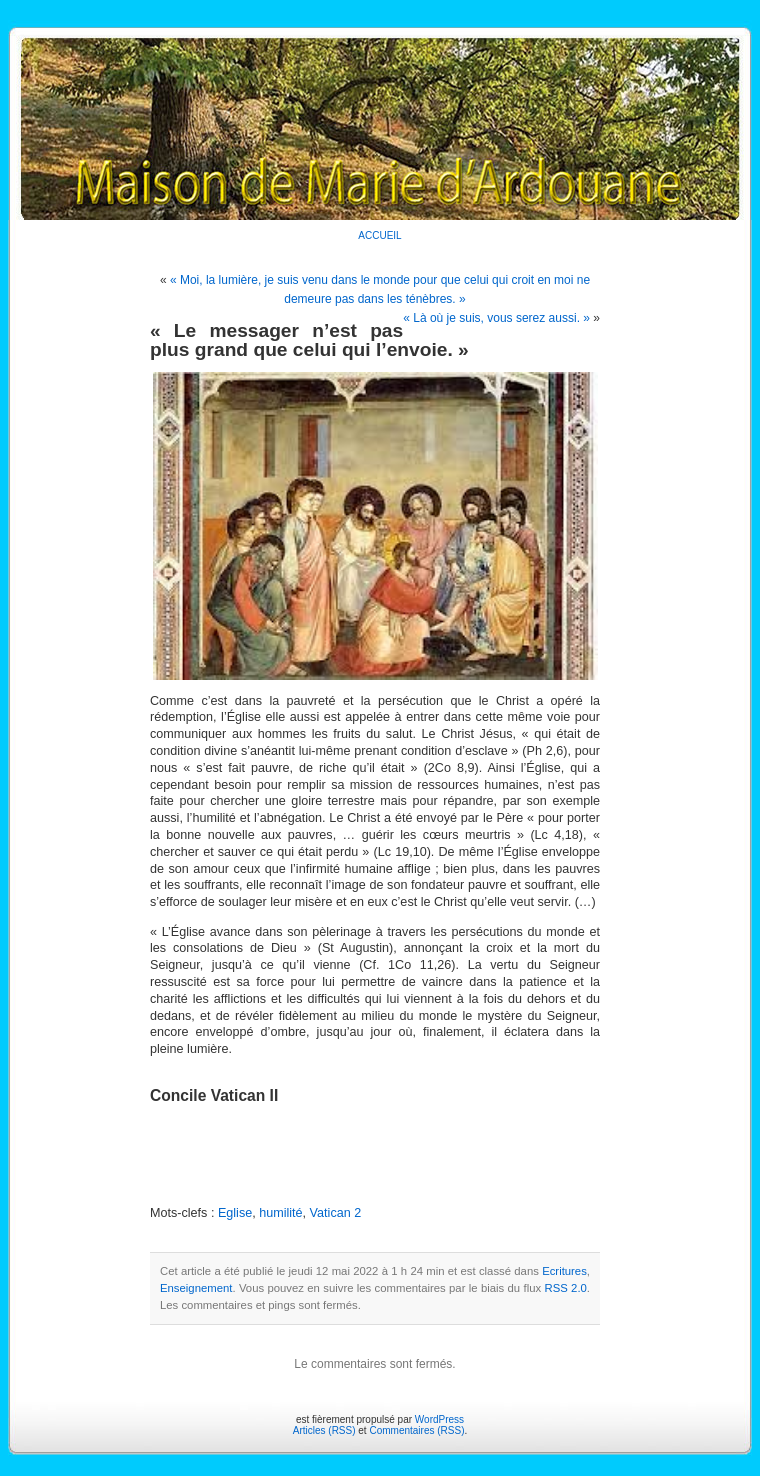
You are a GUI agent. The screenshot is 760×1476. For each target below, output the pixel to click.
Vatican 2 (336, 1213)
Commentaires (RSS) (416, 1430)
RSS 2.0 (565, 1288)
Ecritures (564, 1271)
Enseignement (196, 1288)
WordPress (439, 1419)
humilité (280, 1213)
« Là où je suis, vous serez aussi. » (496, 318)
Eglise (235, 1213)
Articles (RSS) (324, 1430)
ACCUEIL (379, 235)
